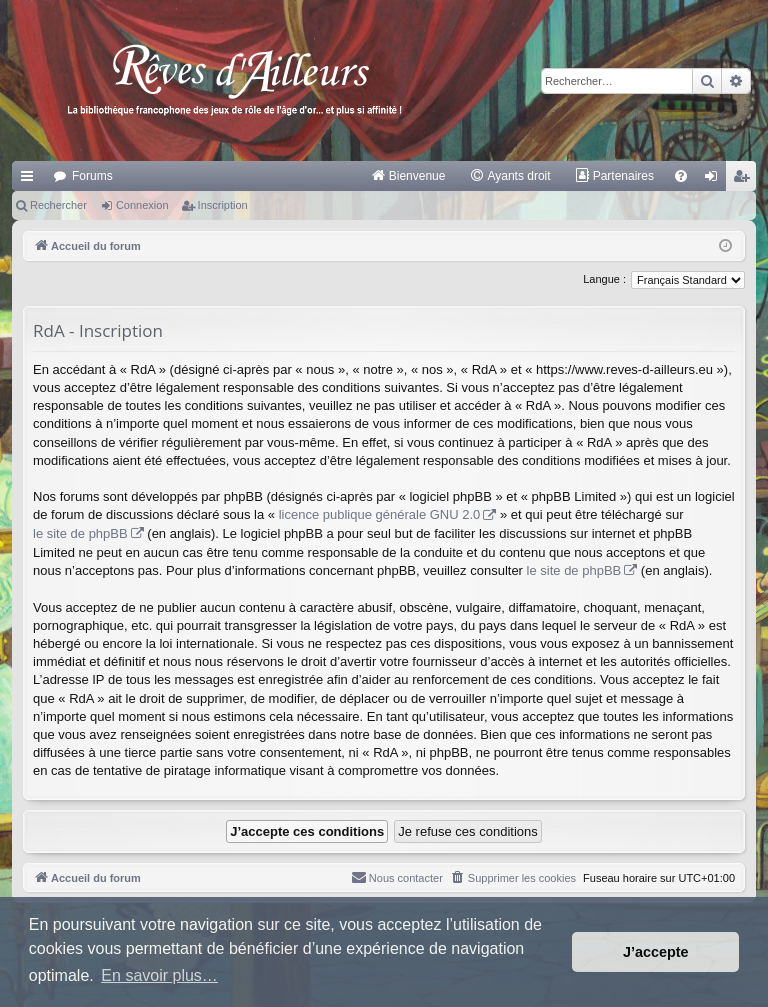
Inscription (223, 205)
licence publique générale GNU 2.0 (380, 514)
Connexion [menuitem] (715, 180)
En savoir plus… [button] (159, 975)
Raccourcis (31, 180)
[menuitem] (408, 176)
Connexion (142, 205)
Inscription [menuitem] (745, 180)
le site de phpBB (80, 533)
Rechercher (58, 205)
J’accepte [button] (656, 952)
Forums (92, 176)
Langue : (604, 279)
